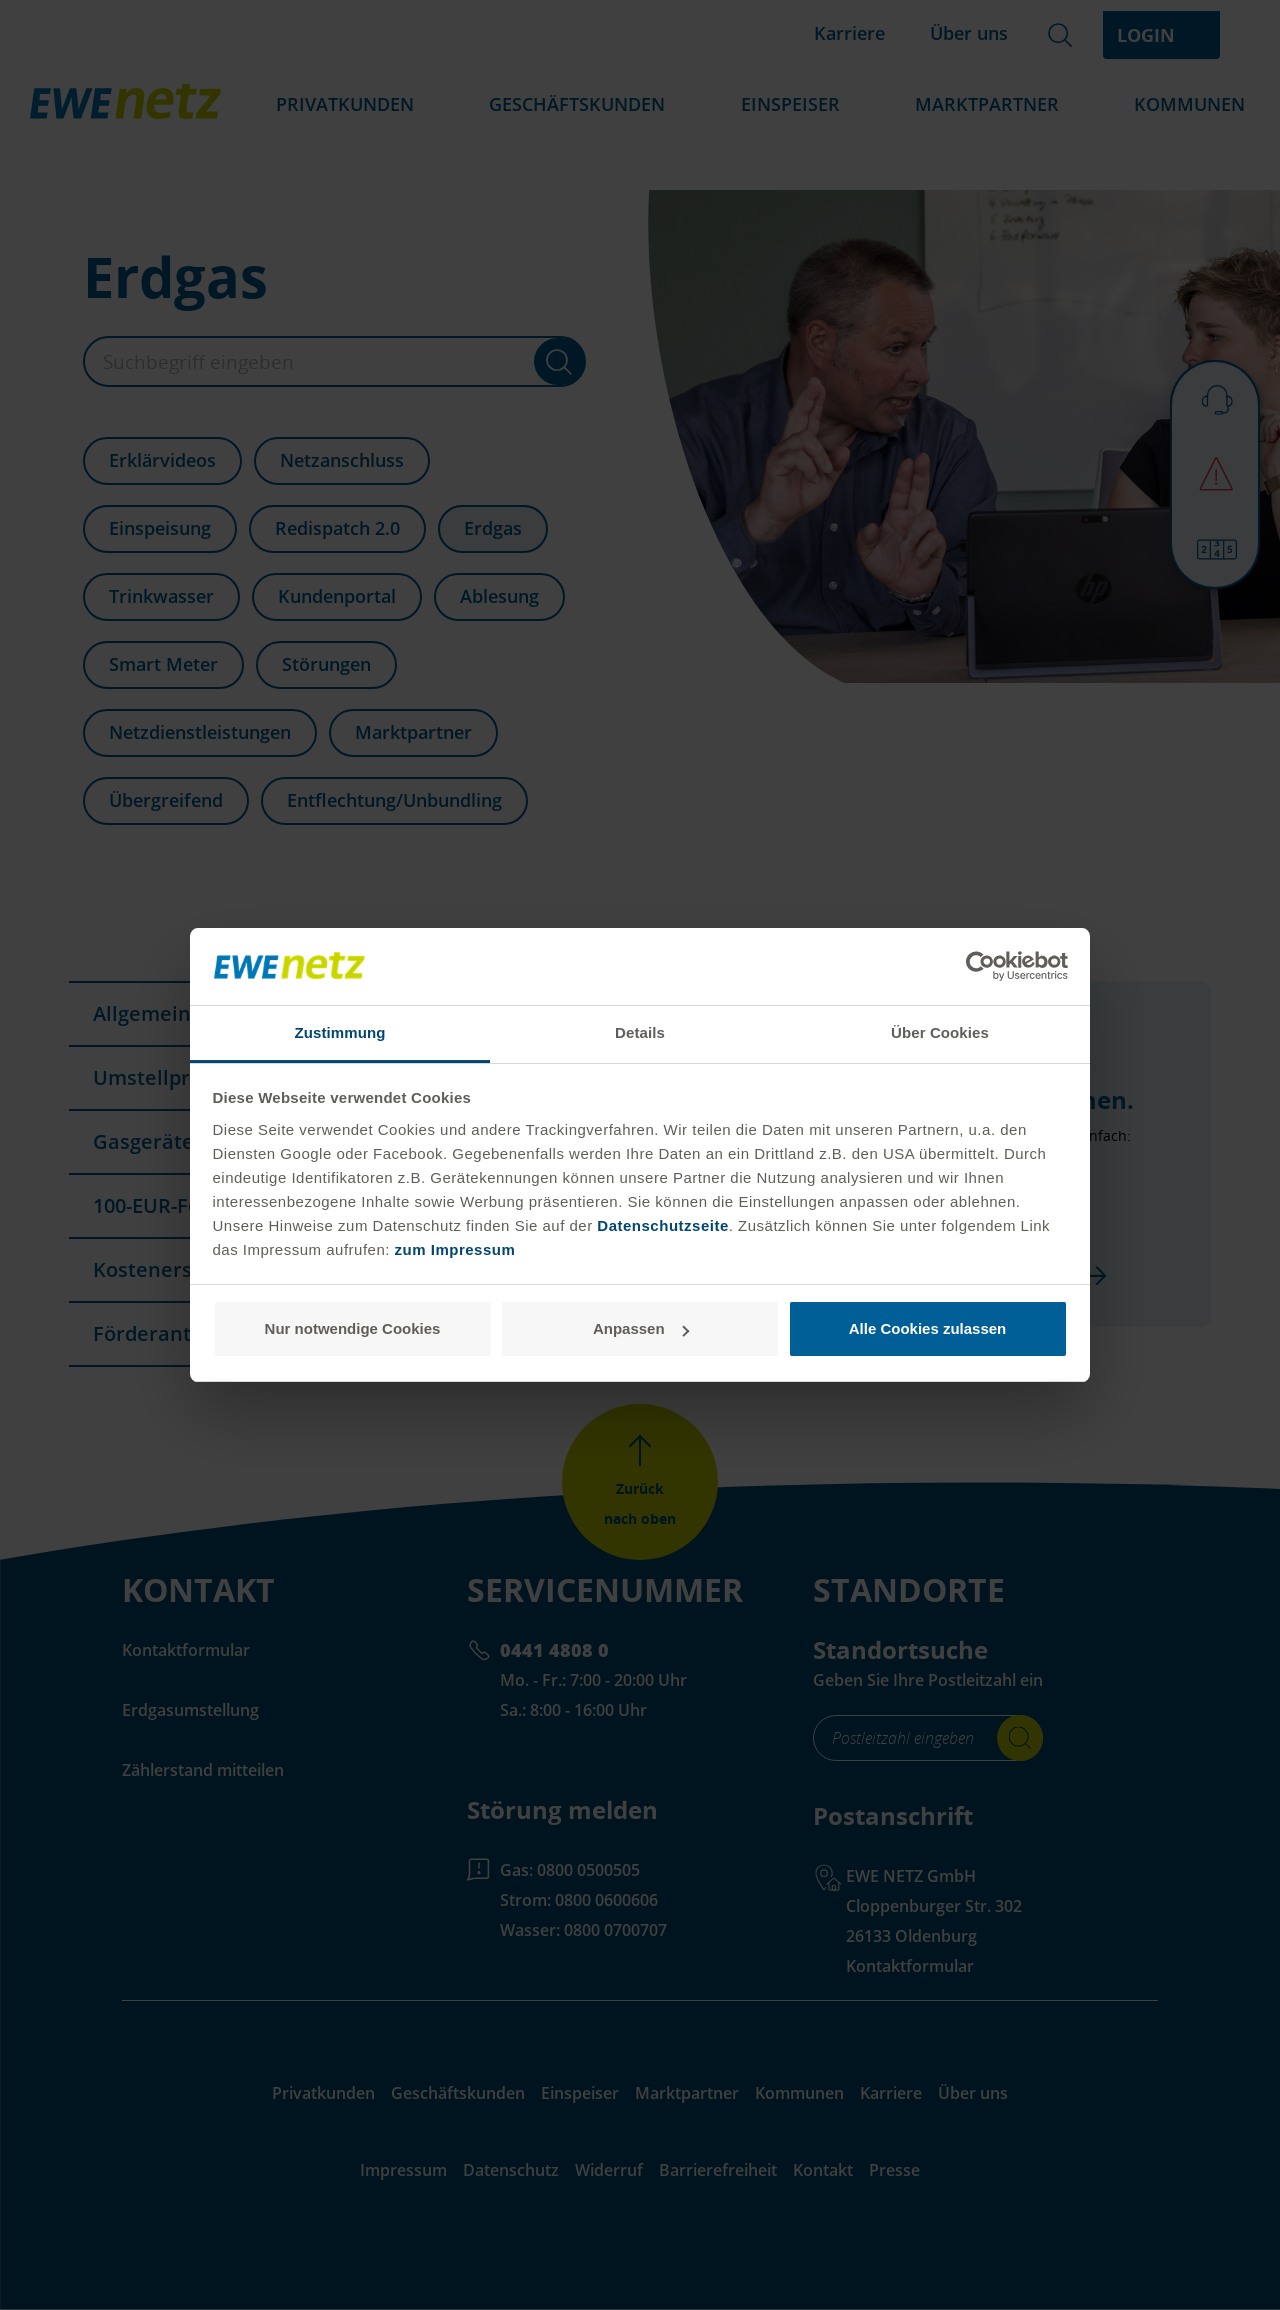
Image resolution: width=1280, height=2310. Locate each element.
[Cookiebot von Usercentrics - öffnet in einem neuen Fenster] (980, 967)
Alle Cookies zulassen (928, 1328)
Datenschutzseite (661, 1225)
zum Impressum (455, 1249)
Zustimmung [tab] (340, 1032)
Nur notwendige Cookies (353, 1328)
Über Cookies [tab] (940, 1032)
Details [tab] (640, 1032)
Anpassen (641, 1328)
